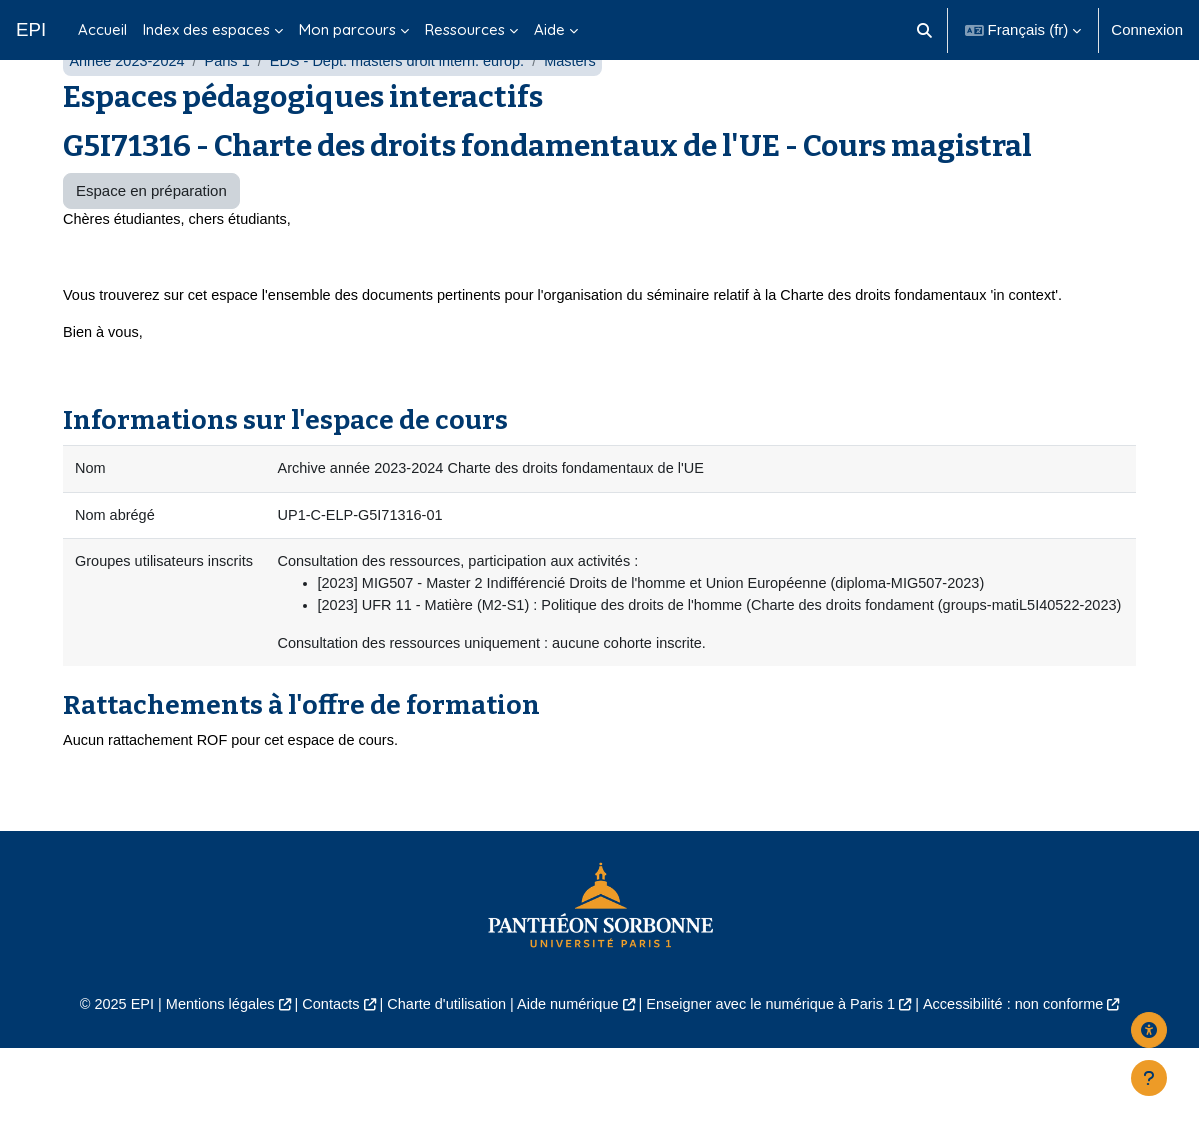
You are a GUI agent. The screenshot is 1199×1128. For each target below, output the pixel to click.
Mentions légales (208, 1083)
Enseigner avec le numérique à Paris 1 (776, 1083)
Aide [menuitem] (549, 29)
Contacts (322, 1083)
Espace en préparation (151, 237)
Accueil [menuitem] (102, 29)
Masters (585, 107)
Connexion (1147, 29)
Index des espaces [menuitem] (206, 29)
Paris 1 (232, 107)
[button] (924, 30)
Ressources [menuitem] (465, 29)
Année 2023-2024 (128, 107)
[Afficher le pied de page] (1149, 1078)
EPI (31, 29)
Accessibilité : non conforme (1026, 1083)
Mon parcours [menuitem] (347, 29)
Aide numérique (566, 1083)
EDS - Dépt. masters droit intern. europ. (407, 107)
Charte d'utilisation (441, 1083)
